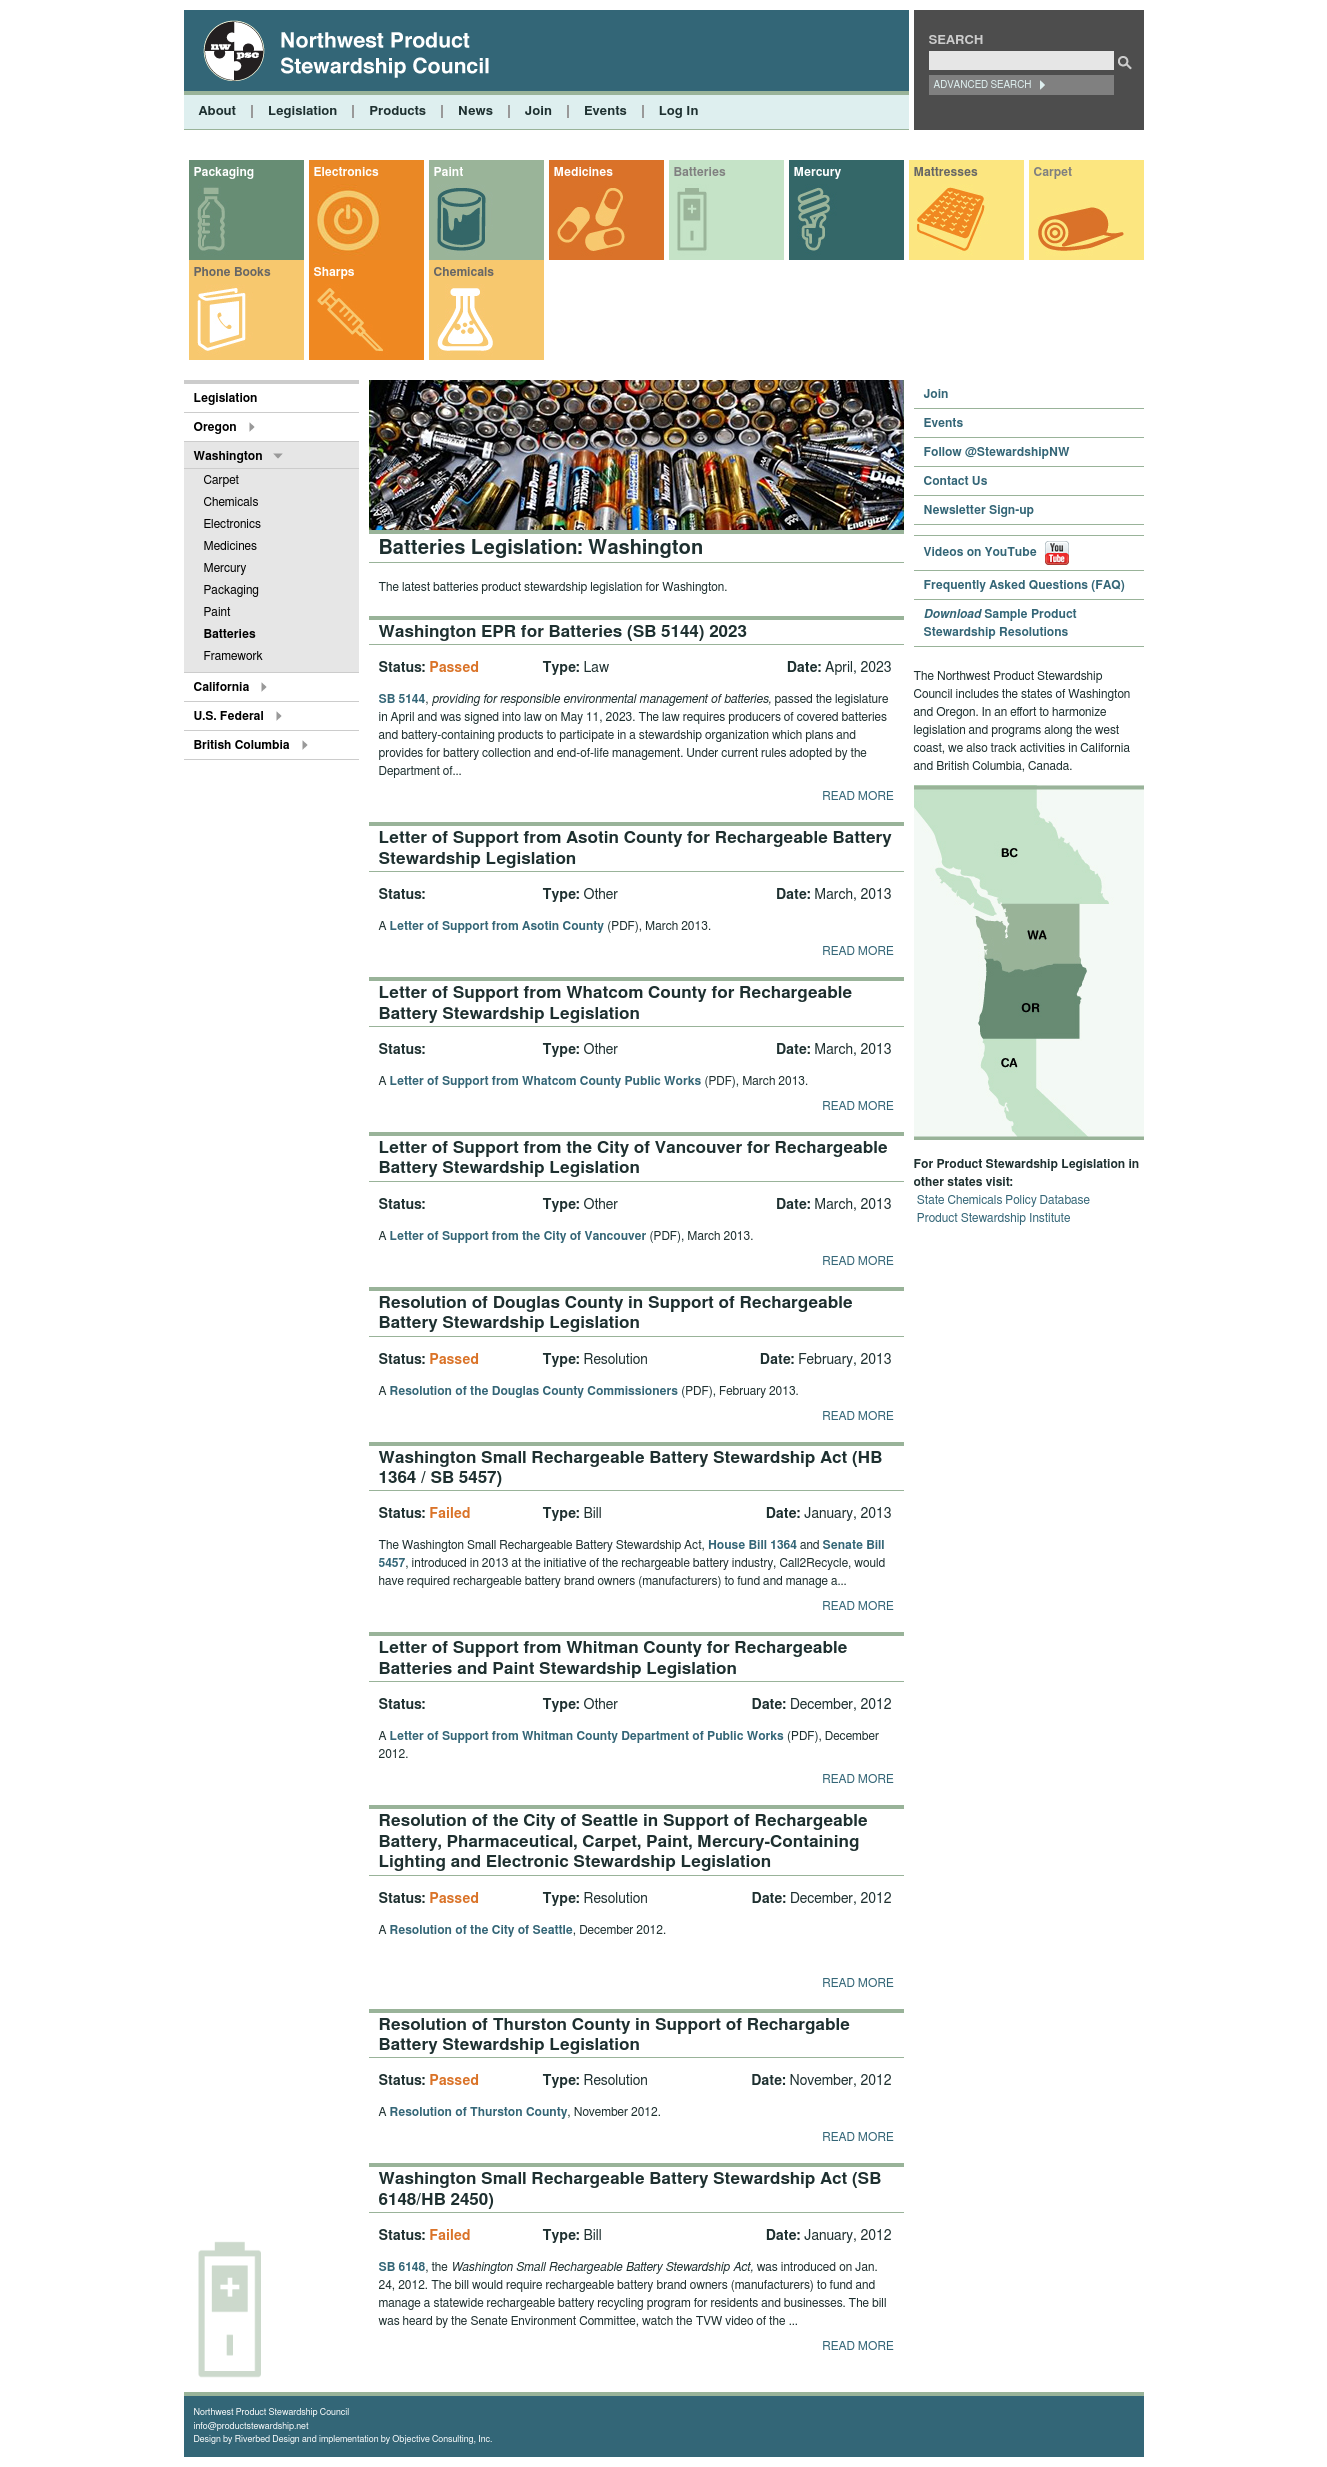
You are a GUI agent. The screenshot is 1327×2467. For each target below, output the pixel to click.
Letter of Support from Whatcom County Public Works (546, 1081)
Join (538, 111)
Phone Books (232, 272)
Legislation (302, 111)
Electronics (346, 172)
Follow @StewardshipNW (997, 452)
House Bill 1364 (752, 1545)
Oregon (215, 427)
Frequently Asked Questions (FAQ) (1024, 585)
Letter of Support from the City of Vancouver (518, 1236)
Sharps (334, 272)
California (222, 687)
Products (397, 111)
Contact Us (956, 481)
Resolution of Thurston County (479, 2112)
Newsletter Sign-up (979, 510)
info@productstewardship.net (251, 2426)
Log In (679, 111)
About (217, 111)
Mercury (817, 172)
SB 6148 (402, 2267)
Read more (857, 796)
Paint (449, 172)
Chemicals (464, 272)
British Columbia (242, 745)
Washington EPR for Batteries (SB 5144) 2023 (563, 631)
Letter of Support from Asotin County (497, 926)
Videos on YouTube (997, 552)
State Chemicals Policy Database (1003, 1200)
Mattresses (946, 172)
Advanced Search (983, 85)
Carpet (1053, 172)
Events (605, 111)
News (475, 111)
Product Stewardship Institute (993, 1218)
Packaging (224, 172)
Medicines (583, 172)
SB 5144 (402, 699)
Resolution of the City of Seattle (481, 1930)
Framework (233, 656)
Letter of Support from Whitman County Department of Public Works (587, 1736)
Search (956, 40)
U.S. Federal (229, 716)
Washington (228, 456)
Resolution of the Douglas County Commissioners (534, 1391)
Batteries (700, 172)
